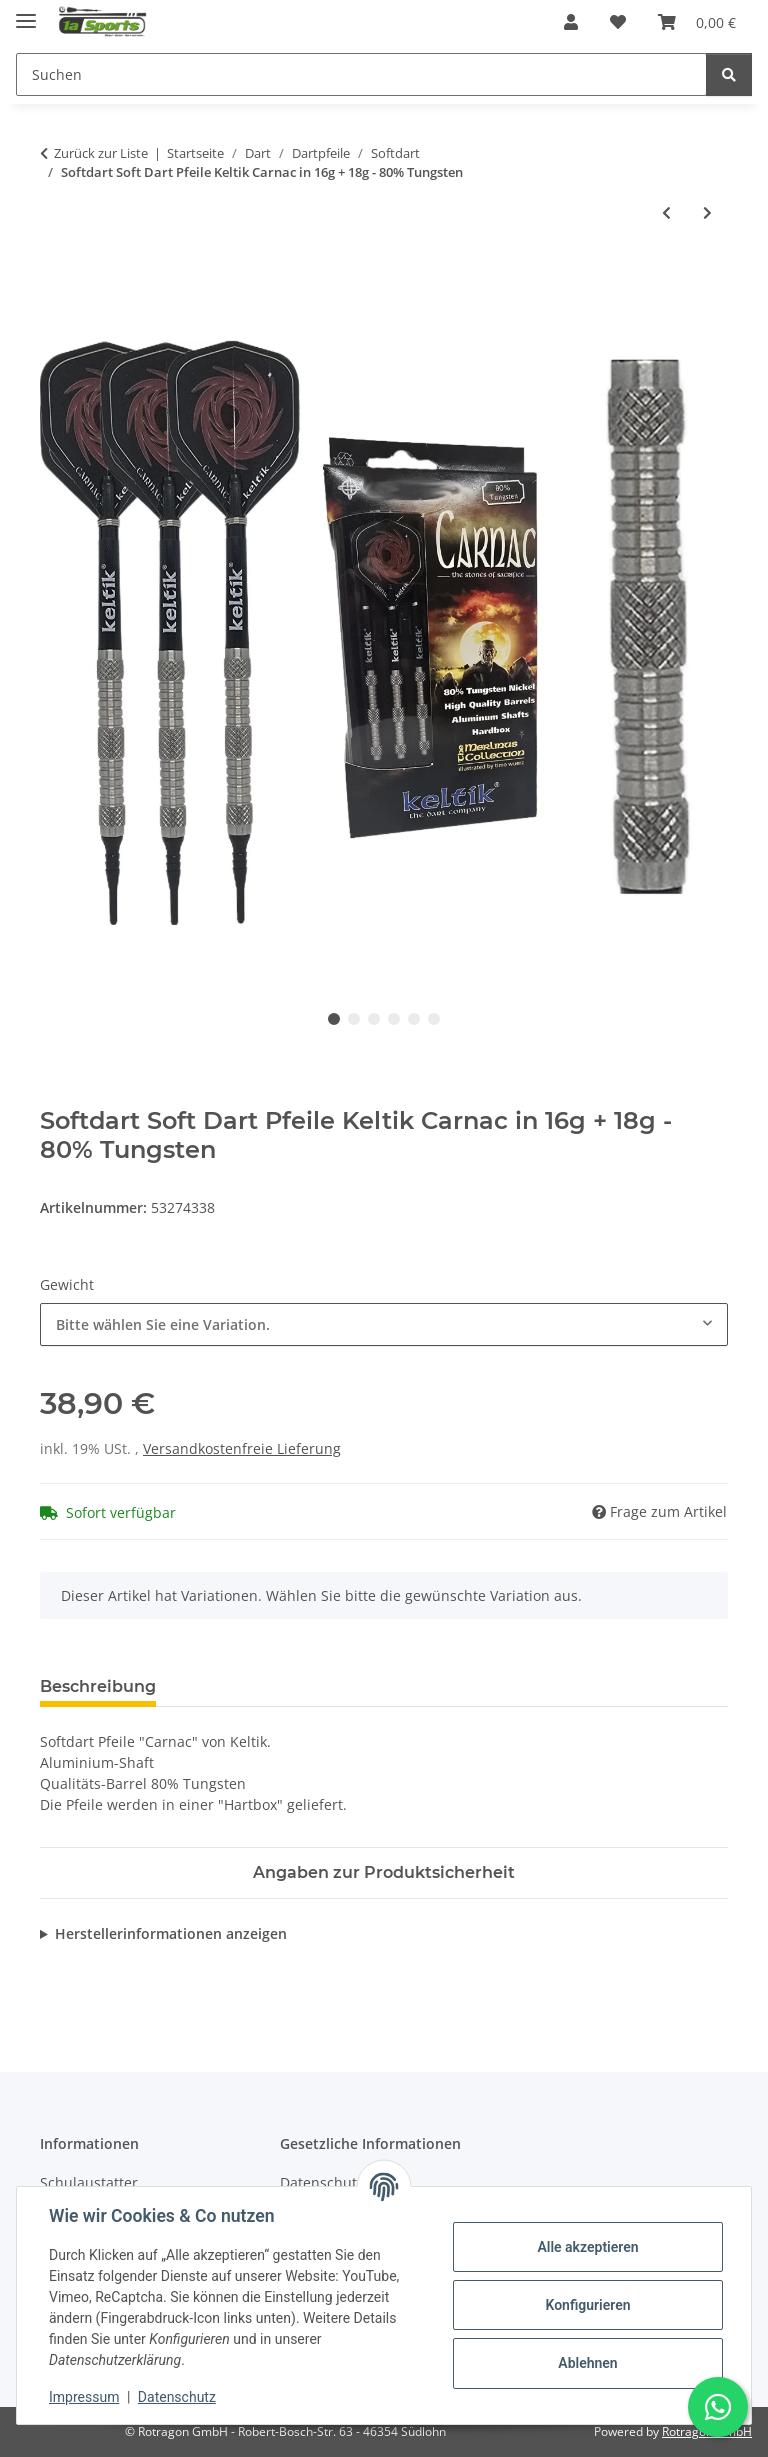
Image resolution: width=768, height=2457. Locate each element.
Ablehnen (587, 2363)
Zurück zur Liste (101, 153)
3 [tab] (374, 1019)
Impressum (84, 2397)
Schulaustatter (89, 2182)
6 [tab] (434, 1019)
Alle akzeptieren (587, 2247)
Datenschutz (177, 2397)
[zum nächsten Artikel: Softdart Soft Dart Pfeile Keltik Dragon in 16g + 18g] (707, 212)
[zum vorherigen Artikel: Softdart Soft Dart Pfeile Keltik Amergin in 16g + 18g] (666, 212)
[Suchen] (361, 74)
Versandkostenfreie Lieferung (242, 1448)
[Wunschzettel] (618, 22)
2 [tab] (354, 1019)
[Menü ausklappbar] (26, 12)
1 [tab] (334, 1019)
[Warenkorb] (697, 22)
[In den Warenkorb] (56, 278)
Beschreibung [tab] (98, 1686)
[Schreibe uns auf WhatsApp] (718, 2407)
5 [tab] (414, 1019)
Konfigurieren (587, 2305)
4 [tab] (394, 1019)
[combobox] (384, 1324)
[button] (571, 22)
